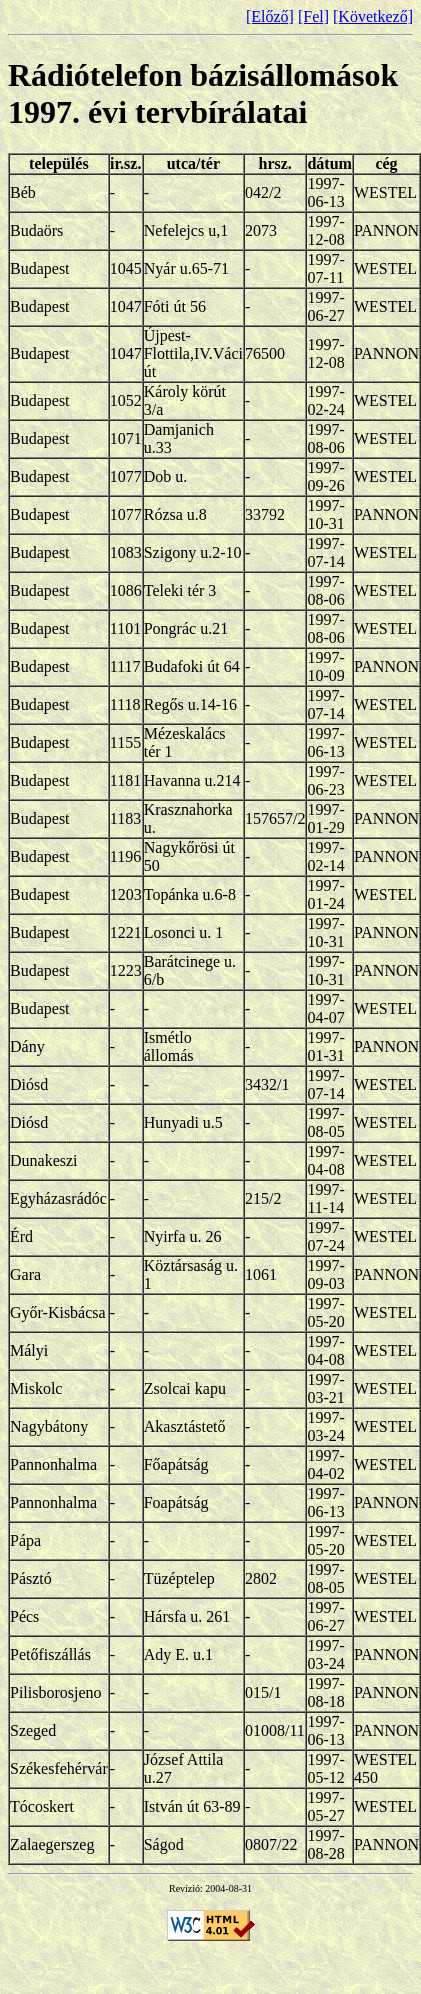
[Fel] (313, 16)
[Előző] (270, 16)
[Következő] (373, 16)
